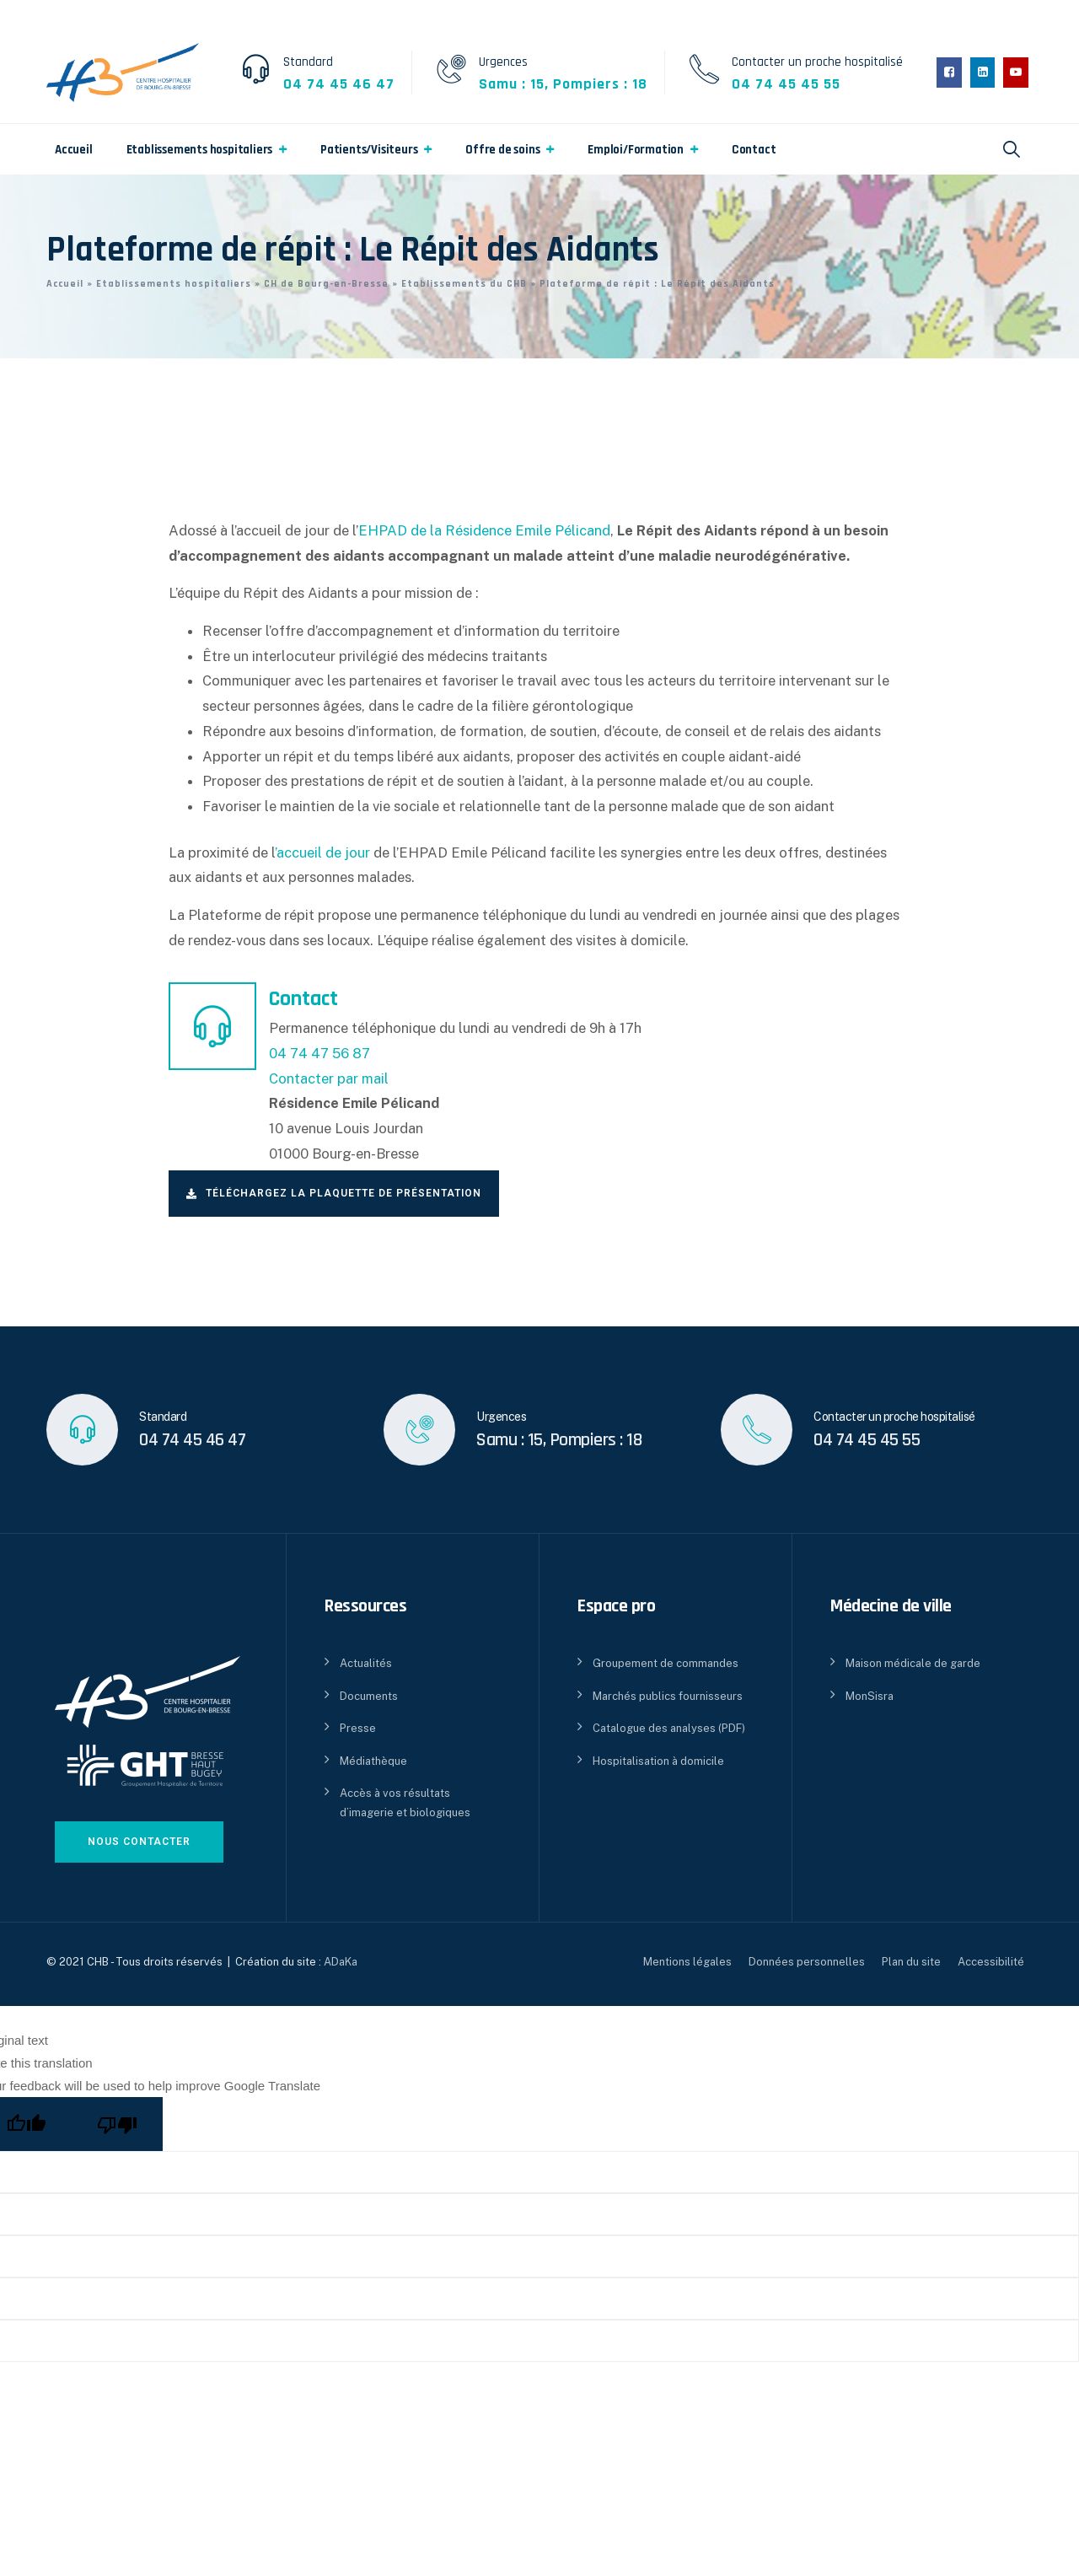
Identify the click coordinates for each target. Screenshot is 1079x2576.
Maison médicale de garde (912, 1663)
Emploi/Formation (636, 150)
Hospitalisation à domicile (658, 1761)
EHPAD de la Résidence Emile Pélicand (484, 530)
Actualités (366, 1663)
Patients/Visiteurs (368, 150)
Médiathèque (373, 1761)
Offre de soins (502, 150)
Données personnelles (807, 1961)
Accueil (74, 150)
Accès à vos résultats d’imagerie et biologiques (405, 1803)
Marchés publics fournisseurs (668, 1696)
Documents (369, 1696)
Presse (358, 1728)
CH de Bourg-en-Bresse (326, 283)
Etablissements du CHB (464, 283)
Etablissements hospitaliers (199, 150)
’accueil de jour (322, 852)
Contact (754, 150)
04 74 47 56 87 (319, 1053)
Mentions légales (687, 1961)
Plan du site (911, 1961)
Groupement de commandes (665, 1663)
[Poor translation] (117, 2124)
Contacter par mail (329, 1078)
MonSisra (869, 1696)
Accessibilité (991, 1961)
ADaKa (340, 1961)
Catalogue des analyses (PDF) (669, 1728)
